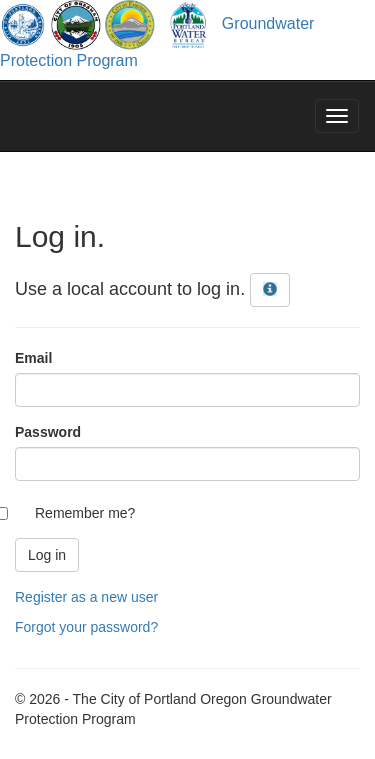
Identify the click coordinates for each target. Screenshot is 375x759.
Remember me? (85, 513)
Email (33, 358)
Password (48, 432)
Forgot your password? (86, 627)
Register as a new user (86, 597)
